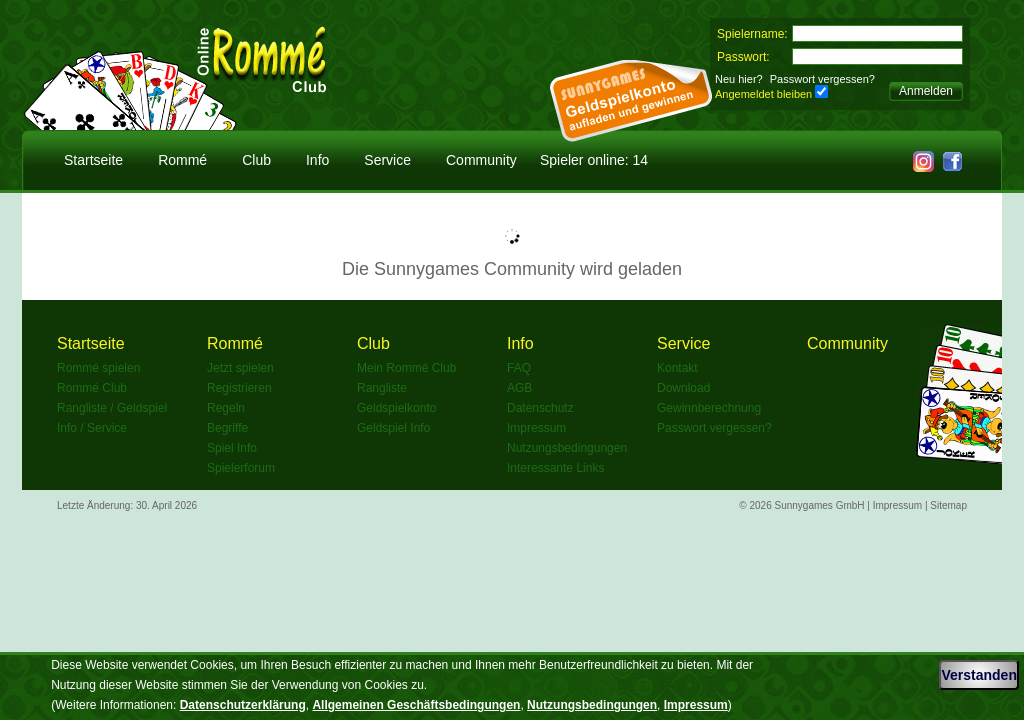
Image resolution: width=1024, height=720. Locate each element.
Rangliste (382, 388)
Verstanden (978, 675)
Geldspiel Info (393, 428)
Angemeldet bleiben (763, 94)
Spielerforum (241, 468)
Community (481, 160)
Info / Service (92, 428)
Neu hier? (739, 79)
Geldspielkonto (396, 408)
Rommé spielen (98, 368)
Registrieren (239, 388)
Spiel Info (232, 448)
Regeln (226, 408)
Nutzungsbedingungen (567, 448)
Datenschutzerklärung (243, 705)
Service (387, 160)
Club (256, 160)
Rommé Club (92, 388)
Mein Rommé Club (406, 368)
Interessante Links (555, 468)
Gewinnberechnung (709, 408)
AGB (519, 388)
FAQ (519, 368)
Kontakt (677, 368)
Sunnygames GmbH (820, 505)
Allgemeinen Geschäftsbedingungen (416, 705)
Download (683, 388)
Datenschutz (540, 408)
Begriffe (227, 428)
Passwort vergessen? (822, 79)
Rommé (182, 160)
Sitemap (948, 505)
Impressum (536, 428)
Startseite (93, 160)
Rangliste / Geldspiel (112, 408)
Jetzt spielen (240, 368)
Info (317, 160)
